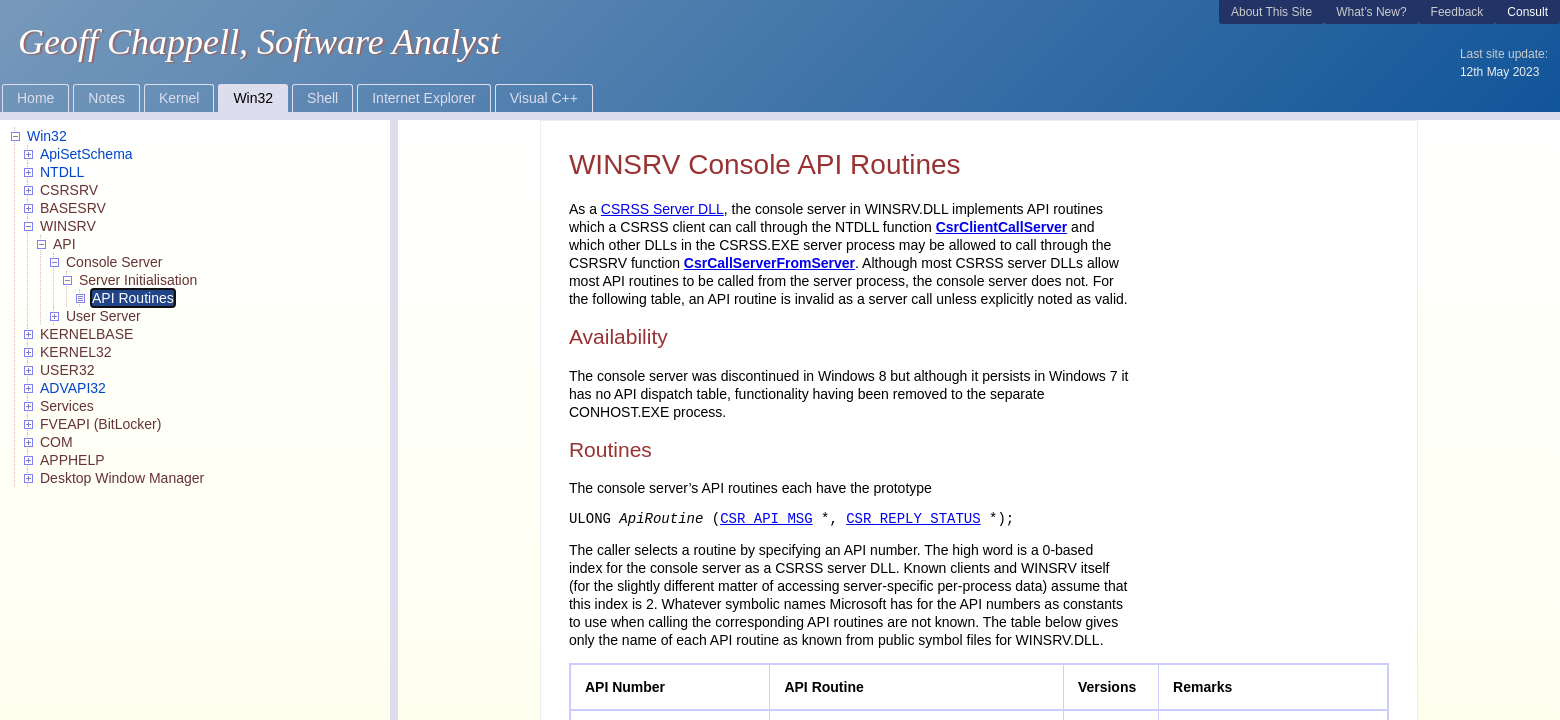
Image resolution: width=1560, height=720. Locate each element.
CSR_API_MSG (766, 519)
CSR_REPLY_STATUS (913, 519)
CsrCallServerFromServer (769, 263)
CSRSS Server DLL (662, 209)
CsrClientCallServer (1002, 227)
